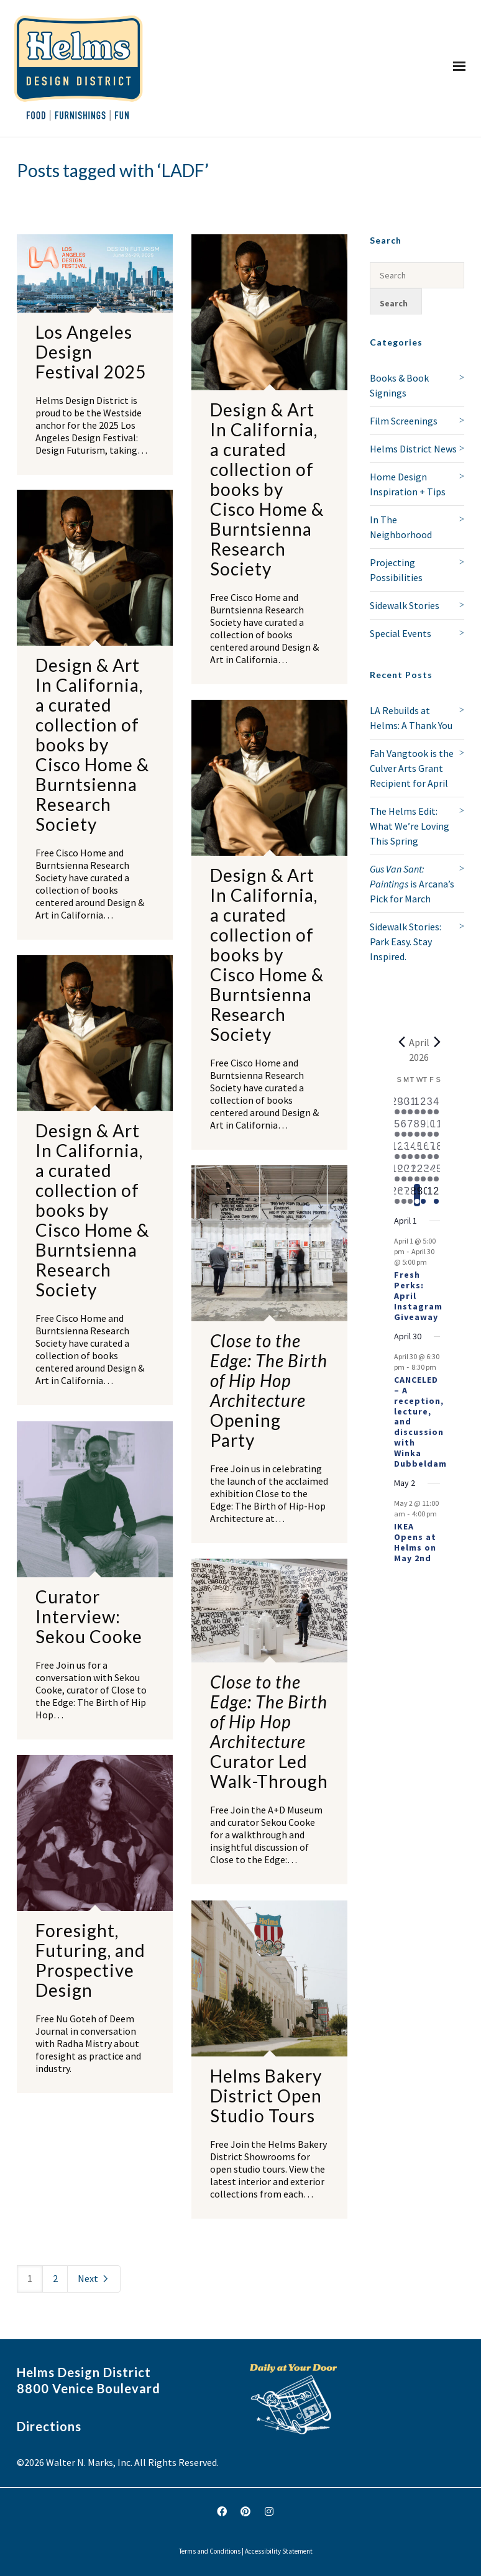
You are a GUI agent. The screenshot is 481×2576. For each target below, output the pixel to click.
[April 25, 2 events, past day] (436, 1173)
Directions (49, 2426)
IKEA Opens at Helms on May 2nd (415, 1542)
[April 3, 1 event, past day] (430, 1105)
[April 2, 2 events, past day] (423, 1105)
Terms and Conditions (209, 2551)
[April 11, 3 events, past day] (436, 1128)
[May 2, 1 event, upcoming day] (436, 1195)
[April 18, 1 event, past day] (436, 1150)
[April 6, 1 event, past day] (404, 1128)
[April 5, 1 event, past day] (397, 1128)
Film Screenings (403, 421)
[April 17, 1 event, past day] (430, 1150)
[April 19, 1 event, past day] (397, 1173)
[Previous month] (401, 1042)
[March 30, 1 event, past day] (404, 1105)
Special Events (400, 633)
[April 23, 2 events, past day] (423, 1173)
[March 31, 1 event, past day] (410, 1105)
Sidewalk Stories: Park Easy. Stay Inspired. (405, 941)
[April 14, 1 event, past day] (410, 1150)
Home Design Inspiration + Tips (408, 484)
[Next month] (436, 1042)
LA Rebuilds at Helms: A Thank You (411, 717)
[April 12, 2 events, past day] (397, 1150)
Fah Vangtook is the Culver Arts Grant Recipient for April (412, 768)
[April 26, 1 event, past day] (397, 1195)
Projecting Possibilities (396, 570)
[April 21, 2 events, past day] (410, 1173)
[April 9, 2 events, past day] (423, 1128)
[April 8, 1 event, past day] (417, 1128)
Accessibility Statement (279, 2551)
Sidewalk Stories (404, 605)
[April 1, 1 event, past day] (417, 1105)
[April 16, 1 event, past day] (423, 1150)
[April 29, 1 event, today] (417, 1195)
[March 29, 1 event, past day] (397, 1105)
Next (94, 2278)
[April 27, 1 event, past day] (404, 1195)
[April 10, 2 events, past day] (430, 1128)
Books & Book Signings (399, 385)
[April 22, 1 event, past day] (417, 1173)
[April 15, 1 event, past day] (417, 1150)
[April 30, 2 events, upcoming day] (423, 1195)
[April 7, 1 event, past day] (410, 1128)
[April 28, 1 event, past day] (410, 1195)
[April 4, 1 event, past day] (436, 1105)
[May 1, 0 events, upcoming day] (430, 1195)
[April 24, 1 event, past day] (430, 1173)
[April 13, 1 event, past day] (404, 1150)
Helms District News (413, 448)
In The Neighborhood (401, 527)
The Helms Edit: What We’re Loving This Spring (409, 826)
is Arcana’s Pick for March (412, 884)
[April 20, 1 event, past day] (404, 1173)
